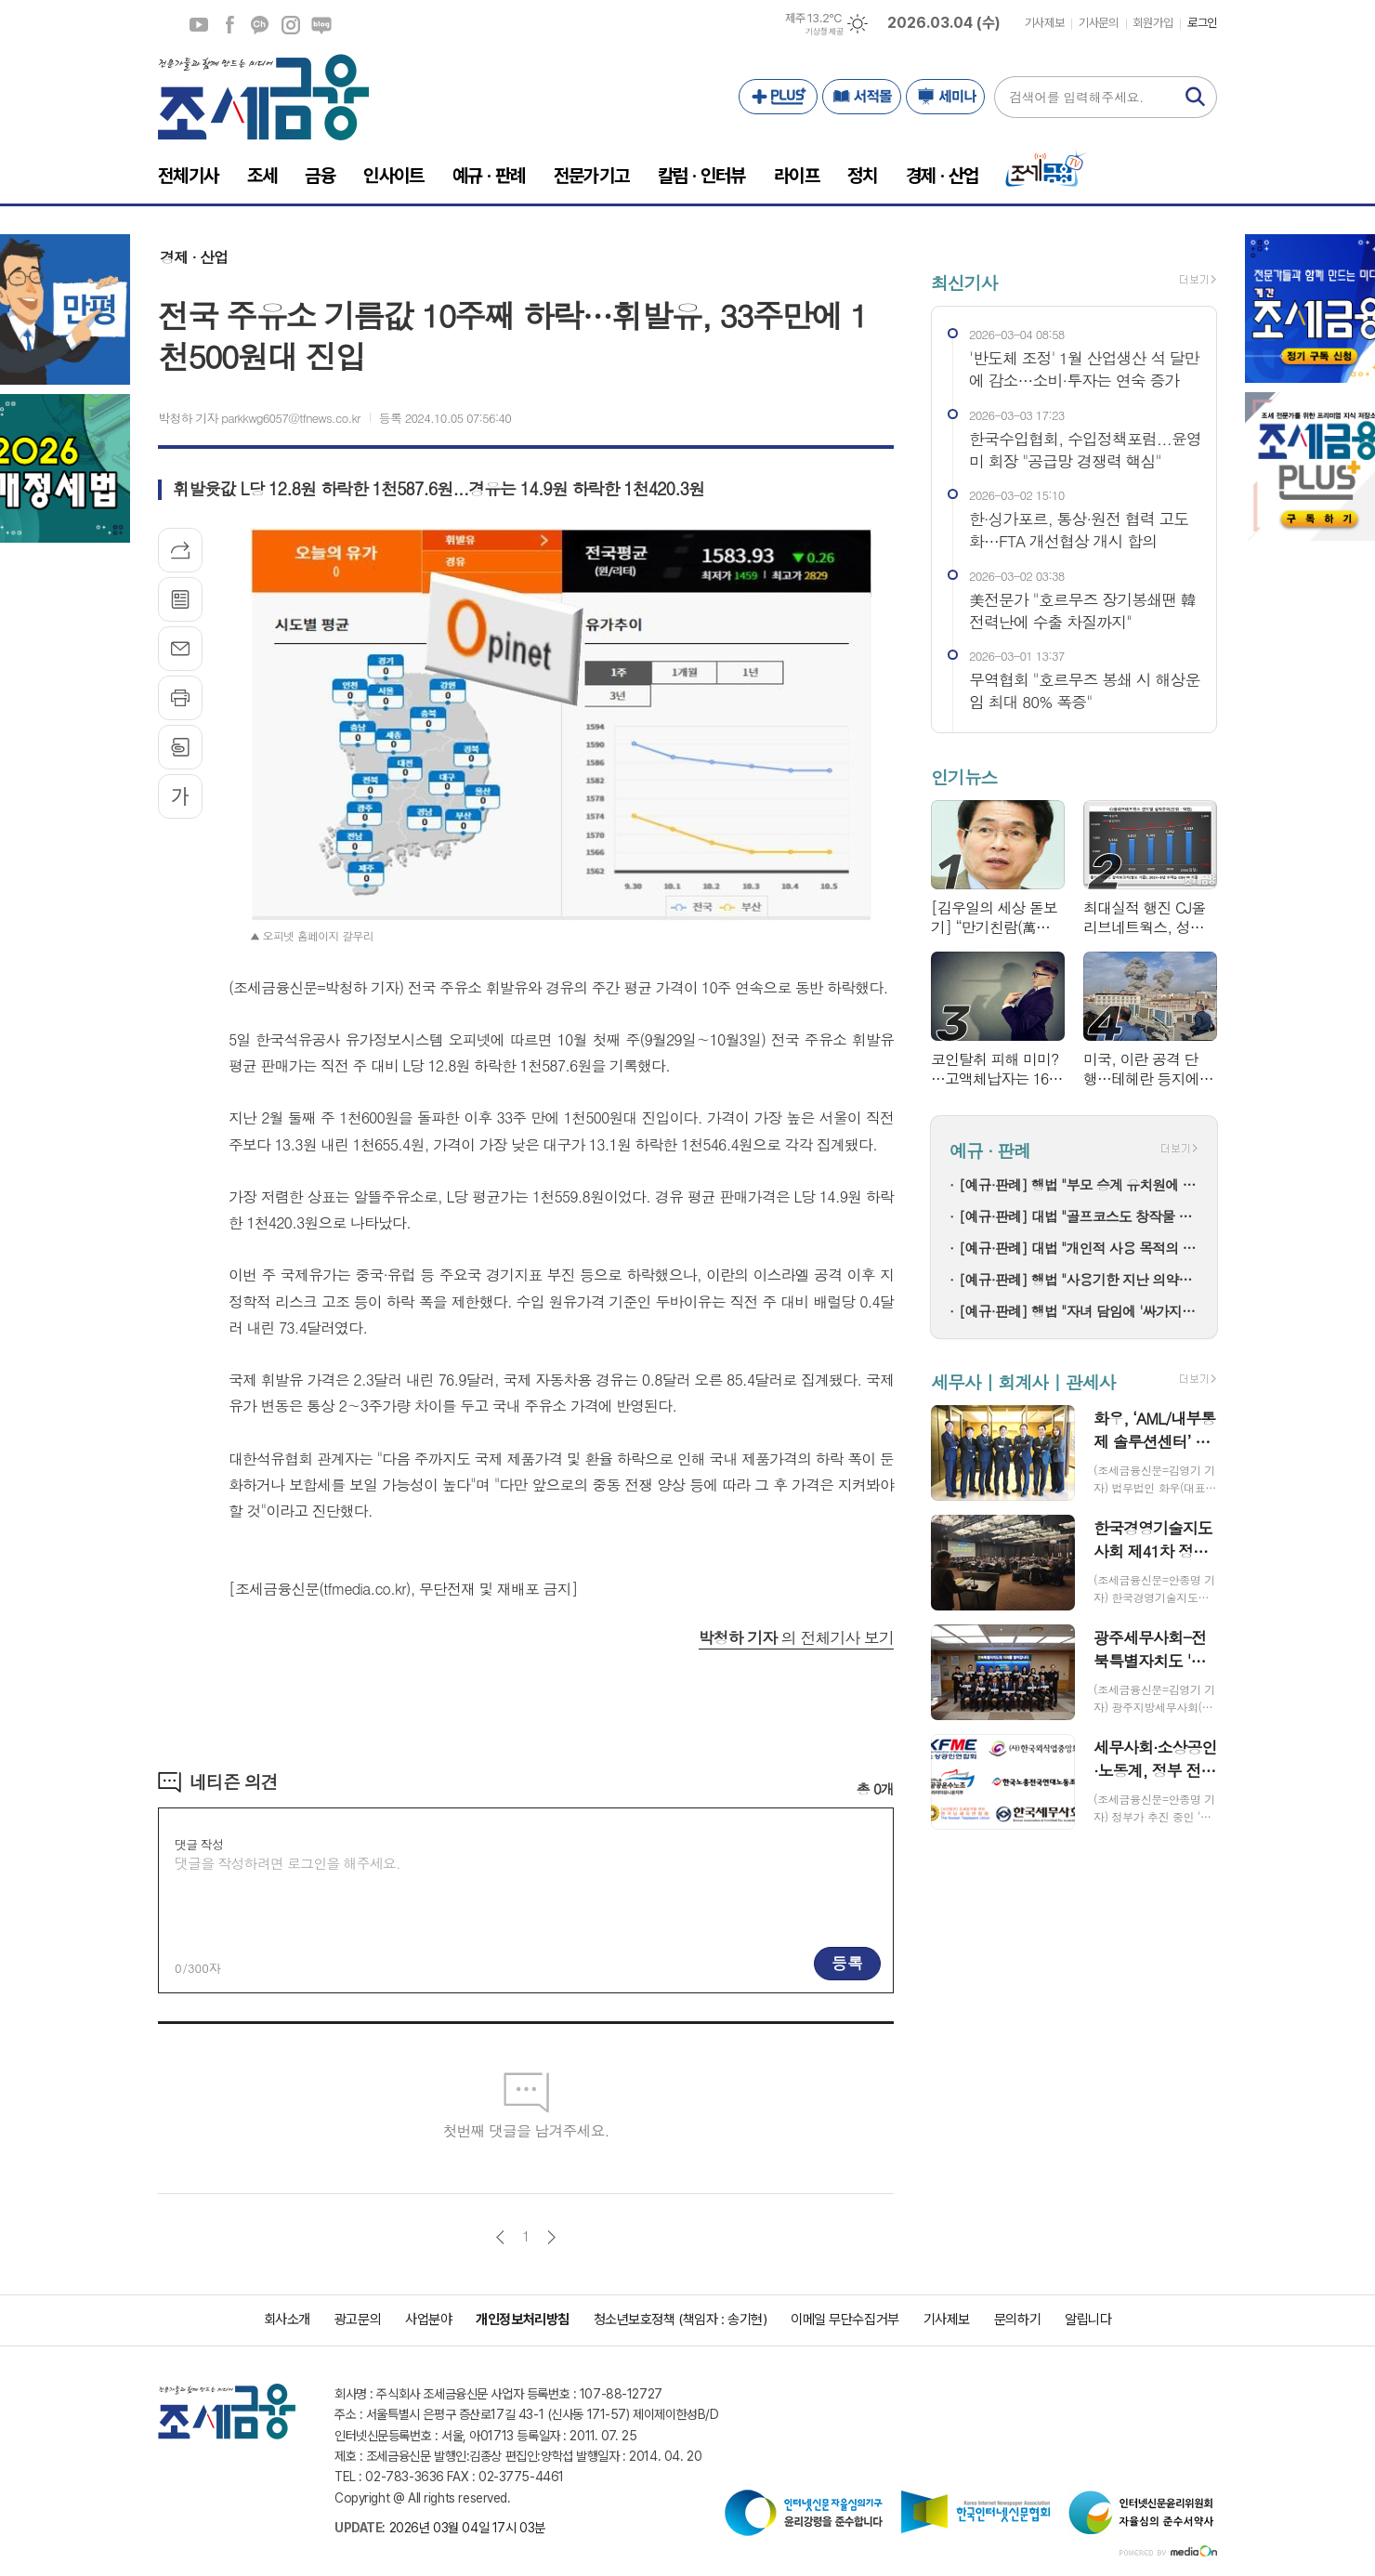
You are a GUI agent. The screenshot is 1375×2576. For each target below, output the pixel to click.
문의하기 (1017, 2319)
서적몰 (861, 96)
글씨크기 (180, 796)
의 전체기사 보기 (796, 1637)
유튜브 (199, 25)
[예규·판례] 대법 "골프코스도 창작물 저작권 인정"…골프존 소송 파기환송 (1078, 1216)
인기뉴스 (964, 776)
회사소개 (287, 2319)
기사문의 (1098, 23)
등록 (847, 1963)
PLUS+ (778, 96)
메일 (180, 648)
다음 (551, 2237)
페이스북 (229, 25)
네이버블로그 (321, 25)
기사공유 (180, 550)
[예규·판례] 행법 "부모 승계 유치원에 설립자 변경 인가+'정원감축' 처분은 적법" (1078, 1184)
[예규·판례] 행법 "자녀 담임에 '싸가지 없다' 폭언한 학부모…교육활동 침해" (1078, 1311)
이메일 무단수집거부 (845, 2319)
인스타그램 (291, 25)
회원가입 (1152, 23)
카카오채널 (260, 25)
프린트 (180, 698)
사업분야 (428, 2319)
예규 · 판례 (989, 1150)
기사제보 (1044, 23)
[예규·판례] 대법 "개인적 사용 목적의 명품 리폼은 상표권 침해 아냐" (1078, 1247)
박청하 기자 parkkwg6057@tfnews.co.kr (259, 418)
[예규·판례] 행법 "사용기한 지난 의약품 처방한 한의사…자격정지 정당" (1078, 1279)
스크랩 (180, 747)
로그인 (1202, 23)
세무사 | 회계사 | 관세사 (1023, 1381)
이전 (500, 2237)
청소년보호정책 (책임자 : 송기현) (680, 2319)
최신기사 (964, 282)
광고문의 (357, 2319)
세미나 (945, 96)
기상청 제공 (824, 31)
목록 (180, 599)
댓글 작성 (199, 1844)
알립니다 (1088, 2319)
